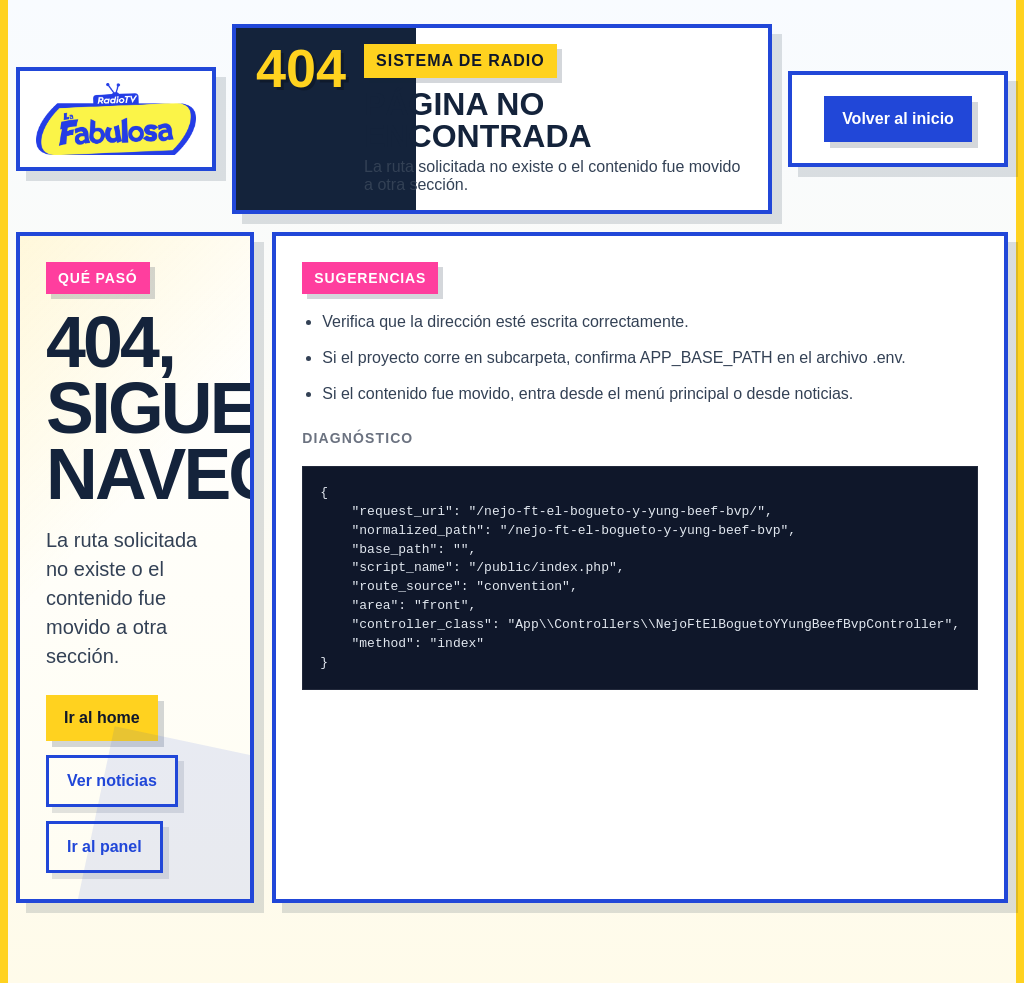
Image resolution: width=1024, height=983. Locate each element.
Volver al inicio (898, 118)
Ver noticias (112, 780)
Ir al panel (104, 846)
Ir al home (102, 717)
